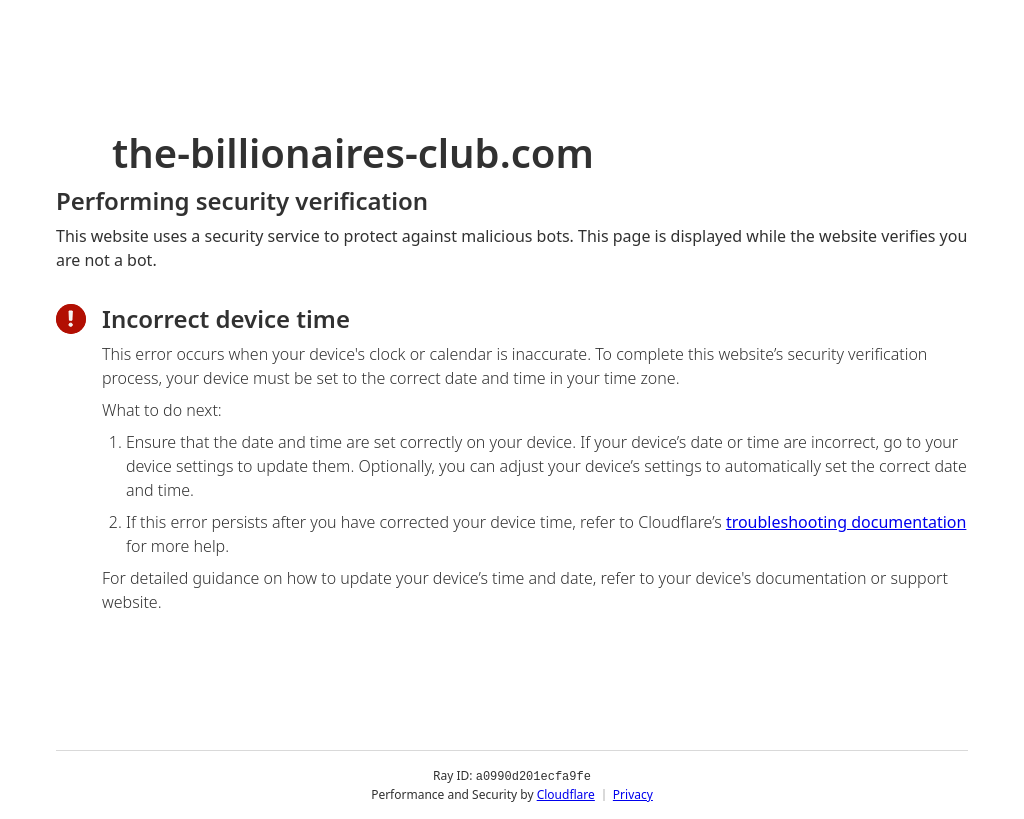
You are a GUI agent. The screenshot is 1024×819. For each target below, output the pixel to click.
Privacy (633, 793)
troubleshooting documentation (846, 522)
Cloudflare (566, 793)
